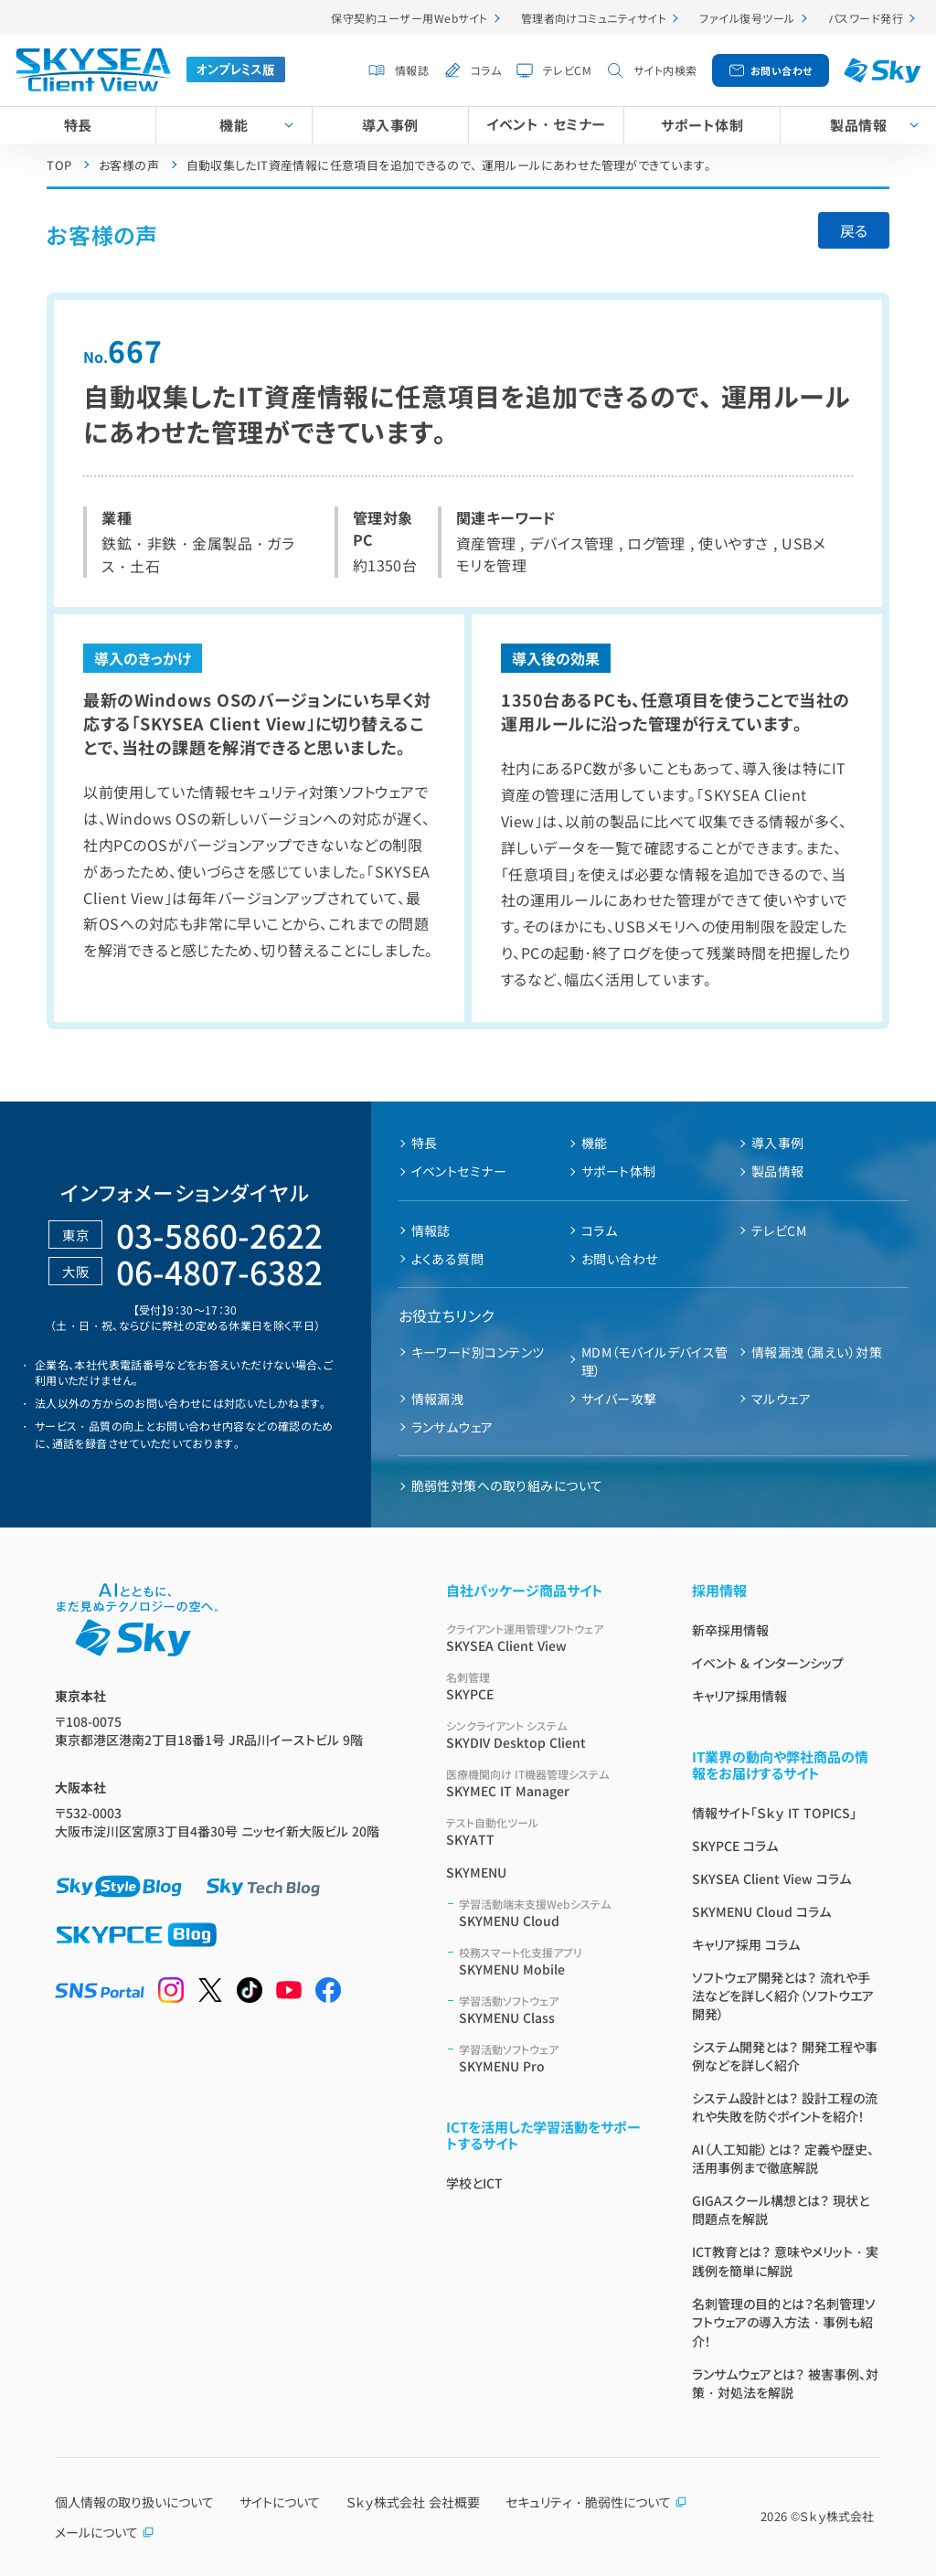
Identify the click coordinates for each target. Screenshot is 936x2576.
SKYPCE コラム (735, 1845)
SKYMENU (476, 1872)
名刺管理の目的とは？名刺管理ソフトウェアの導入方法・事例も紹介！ (784, 2322)
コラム (486, 70)
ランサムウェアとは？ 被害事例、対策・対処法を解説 (785, 2383)
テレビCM (567, 70)
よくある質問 (447, 1259)
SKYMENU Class (553, 2010)
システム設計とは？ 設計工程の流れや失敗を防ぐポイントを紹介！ (785, 2107)
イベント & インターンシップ (768, 1663)
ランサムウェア (452, 1427)
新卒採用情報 (730, 1630)
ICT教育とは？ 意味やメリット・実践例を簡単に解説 (785, 2261)
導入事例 (390, 124)
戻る (853, 230)
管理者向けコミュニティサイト (594, 18)
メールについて (104, 2532)
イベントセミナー (459, 1171)
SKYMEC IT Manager (547, 1783)
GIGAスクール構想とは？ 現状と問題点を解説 (780, 2209)
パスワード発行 (865, 18)
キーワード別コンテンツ (478, 1352)
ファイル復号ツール (746, 18)
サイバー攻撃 (619, 1398)
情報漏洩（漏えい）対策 (816, 1352)
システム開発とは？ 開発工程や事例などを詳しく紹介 (785, 2056)
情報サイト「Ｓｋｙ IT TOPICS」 (774, 1813)
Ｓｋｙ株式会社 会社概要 (413, 2502)
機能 (233, 124)
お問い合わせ (781, 70)
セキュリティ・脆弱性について (596, 2502)
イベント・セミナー (545, 123)
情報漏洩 (437, 1398)
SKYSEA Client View (547, 1638)
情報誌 (412, 70)
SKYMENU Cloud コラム (761, 1911)
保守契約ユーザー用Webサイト (409, 18)
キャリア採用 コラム (746, 1944)
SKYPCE (547, 1686)
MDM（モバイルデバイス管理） (655, 1361)
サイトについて (279, 2502)
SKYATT (547, 1831)
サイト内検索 (665, 70)
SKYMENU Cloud (553, 1913)
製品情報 (777, 1171)
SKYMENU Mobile (553, 1961)
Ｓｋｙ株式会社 (837, 2516)
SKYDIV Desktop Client (547, 1734)
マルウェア (781, 1398)
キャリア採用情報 (739, 1696)
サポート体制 (702, 124)
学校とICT (474, 2183)
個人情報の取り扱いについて (134, 2502)
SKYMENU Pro (553, 2058)
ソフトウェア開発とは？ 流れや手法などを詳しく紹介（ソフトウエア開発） (783, 1995)
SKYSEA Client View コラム (771, 1878)
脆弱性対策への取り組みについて (507, 1485)
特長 (78, 124)
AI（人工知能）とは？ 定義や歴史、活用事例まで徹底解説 (783, 2158)
